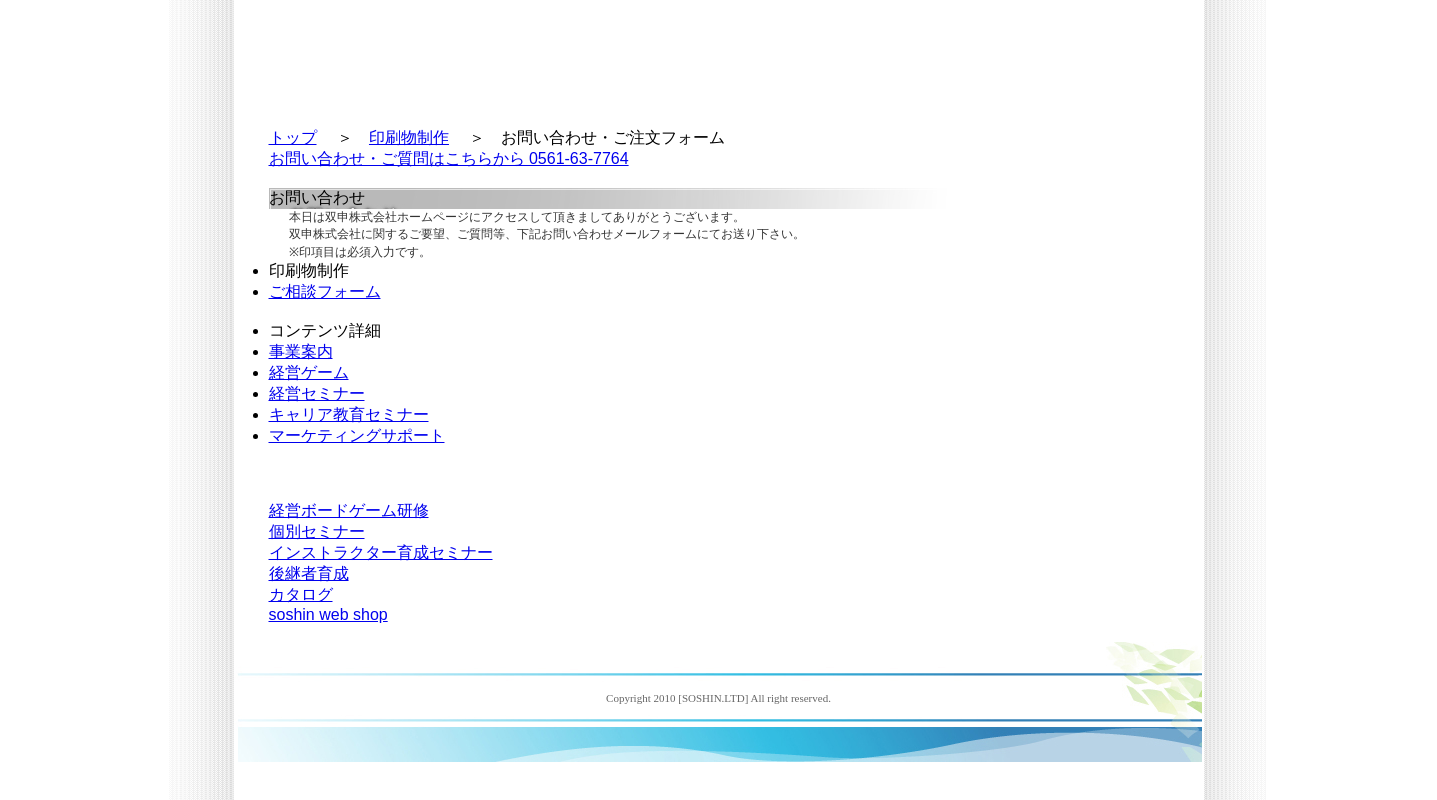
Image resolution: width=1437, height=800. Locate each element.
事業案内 (301, 351)
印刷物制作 (409, 137)
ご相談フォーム (325, 291)
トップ (293, 137)
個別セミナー (317, 531)
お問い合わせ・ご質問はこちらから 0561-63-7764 (449, 158)
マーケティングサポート (357, 435)
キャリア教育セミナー (349, 414)
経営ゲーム (309, 372)
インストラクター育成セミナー (381, 552)
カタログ (301, 594)
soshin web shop (328, 614)
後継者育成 (309, 573)
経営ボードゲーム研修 (349, 510)
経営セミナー (317, 393)
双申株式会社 (355, 55)
